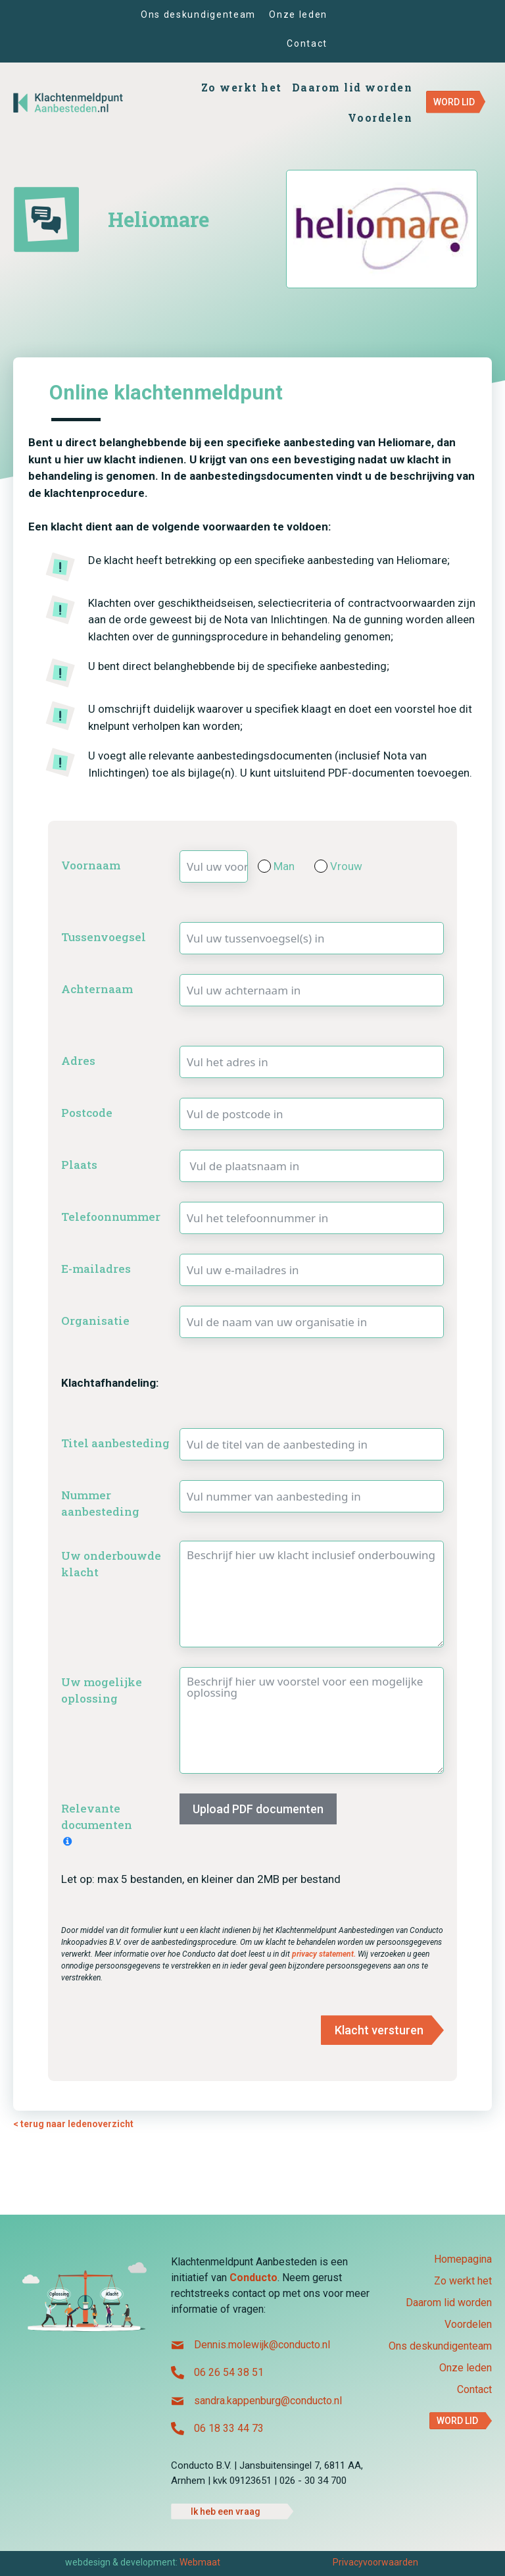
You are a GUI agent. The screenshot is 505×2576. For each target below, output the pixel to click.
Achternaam (97, 988)
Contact (474, 2390)
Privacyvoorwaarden (375, 2562)
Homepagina (463, 2259)
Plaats (79, 1164)
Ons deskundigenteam (440, 2346)
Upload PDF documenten (258, 1809)
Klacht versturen (379, 2030)
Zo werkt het (463, 2281)
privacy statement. (325, 1954)
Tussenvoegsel (103, 936)
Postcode (86, 1112)
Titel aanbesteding (115, 1443)
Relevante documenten (96, 1817)
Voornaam (90, 865)
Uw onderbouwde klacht (111, 1564)
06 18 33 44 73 (229, 2428)
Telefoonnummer (110, 1216)
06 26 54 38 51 (229, 2372)
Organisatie (95, 1320)
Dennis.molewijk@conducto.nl (262, 2344)
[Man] (264, 866)
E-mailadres (96, 1268)
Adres (78, 1060)
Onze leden (465, 2368)
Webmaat (200, 2562)
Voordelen (468, 2325)
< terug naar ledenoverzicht (73, 2124)
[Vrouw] (320, 866)
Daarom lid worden (449, 2303)
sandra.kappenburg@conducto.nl (268, 2400)
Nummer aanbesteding (100, 1503)
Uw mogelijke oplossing (101, 1690)
